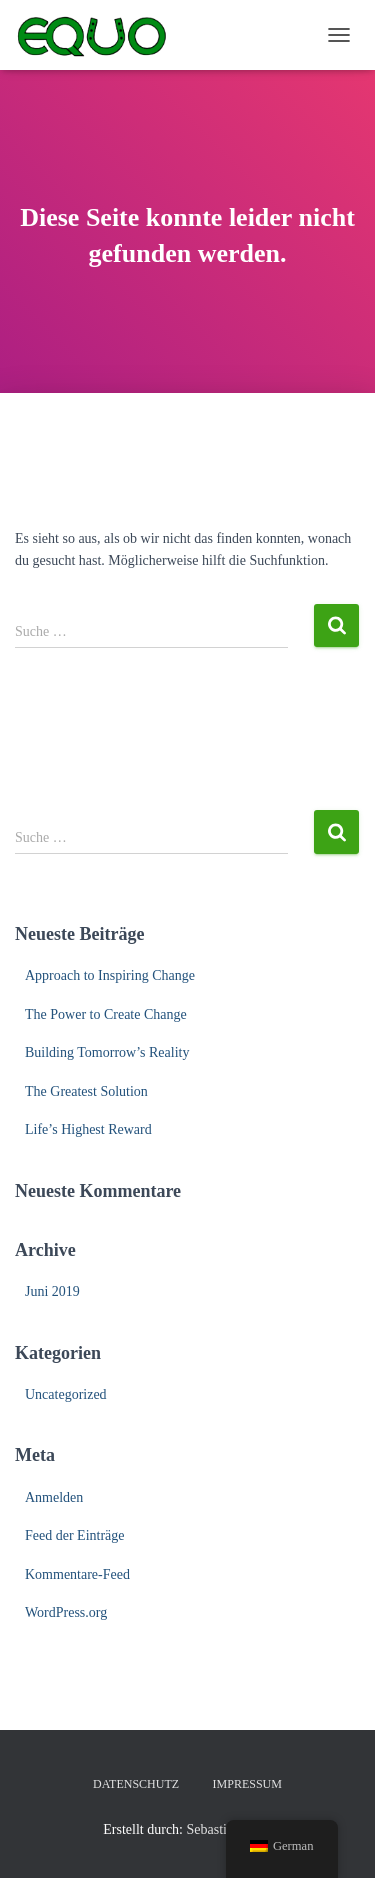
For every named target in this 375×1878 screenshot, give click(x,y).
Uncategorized (66, 1394)
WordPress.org (66, 1612)
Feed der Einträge (75, 1535)
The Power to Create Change (106, 1014)
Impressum (247, 1784)
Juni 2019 (52, 1291)
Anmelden (54, 1497)
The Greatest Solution (86, 1091)
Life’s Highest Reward (88, 1129)
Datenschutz (136, 1784)
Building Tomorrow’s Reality (107, 1052)
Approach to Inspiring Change (110, 975)
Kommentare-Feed (77, 1574)
